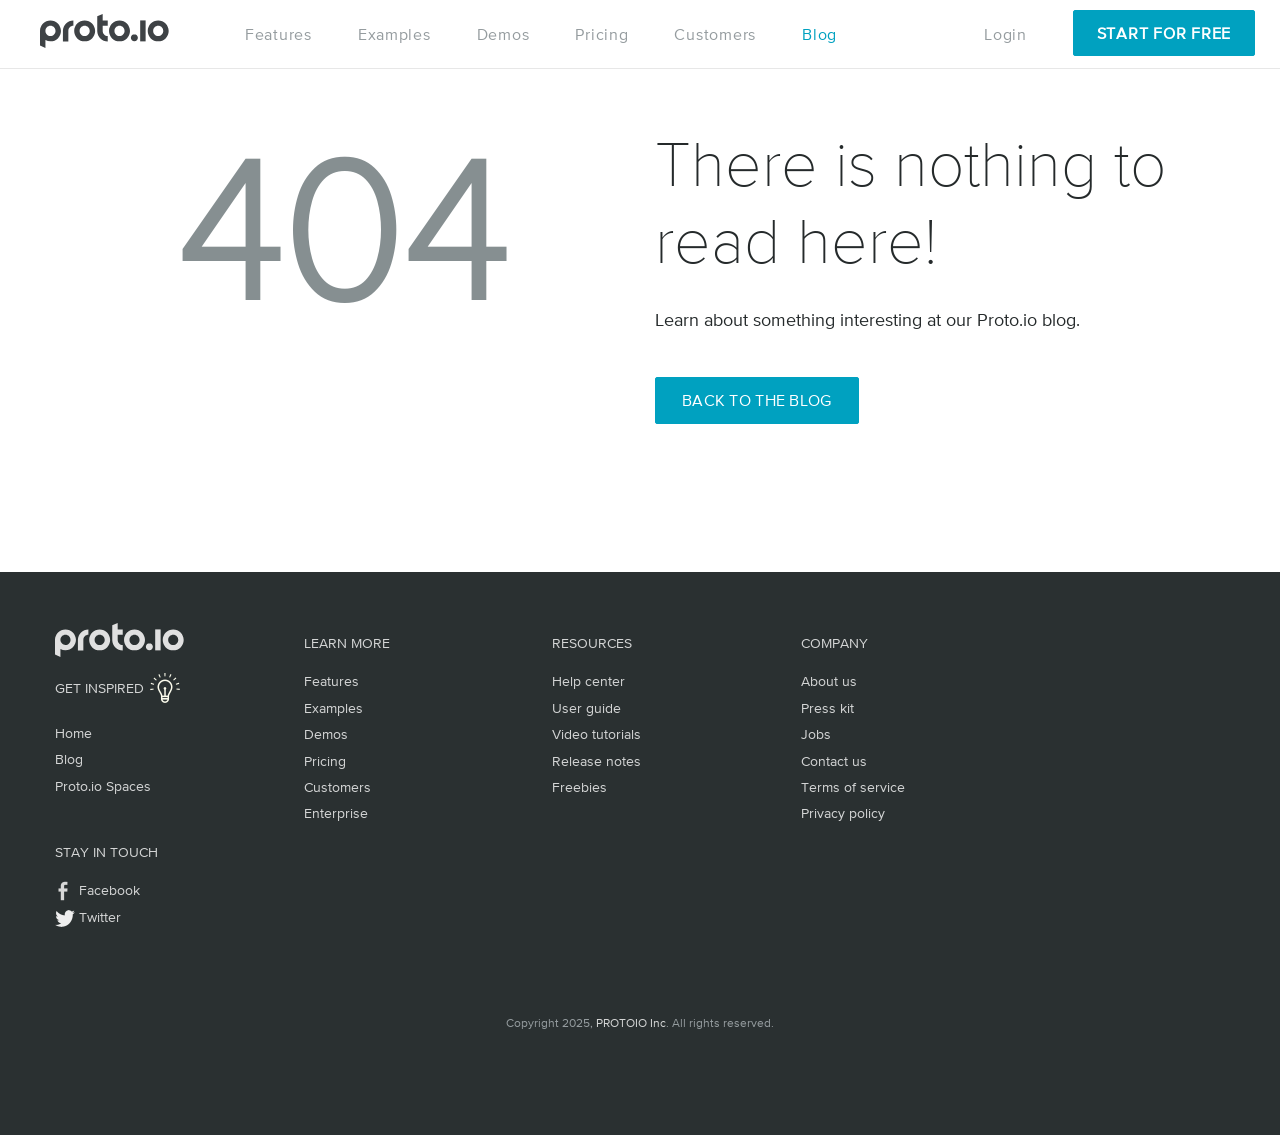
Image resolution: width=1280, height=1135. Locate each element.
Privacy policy (843, 813)
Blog (819, 34)
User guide (586, 708)
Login (1005, 34)
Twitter (100, 917)
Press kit (827, 708)
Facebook (109, 890)
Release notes (596, 761)
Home (73, 733)
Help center (588, 681)
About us (829, 681)
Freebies (579, 787)
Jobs (816, 734)
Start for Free (1164, 33)
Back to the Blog (757, 400)
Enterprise (336, 813)
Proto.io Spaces (103, 786)
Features (278, 34)
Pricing (601, 34)
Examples (394, 34)
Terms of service (853, 787)
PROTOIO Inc (631, 1023)
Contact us (834, 761)
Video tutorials (596, 734)
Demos (503, 34)
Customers (715, 34)
